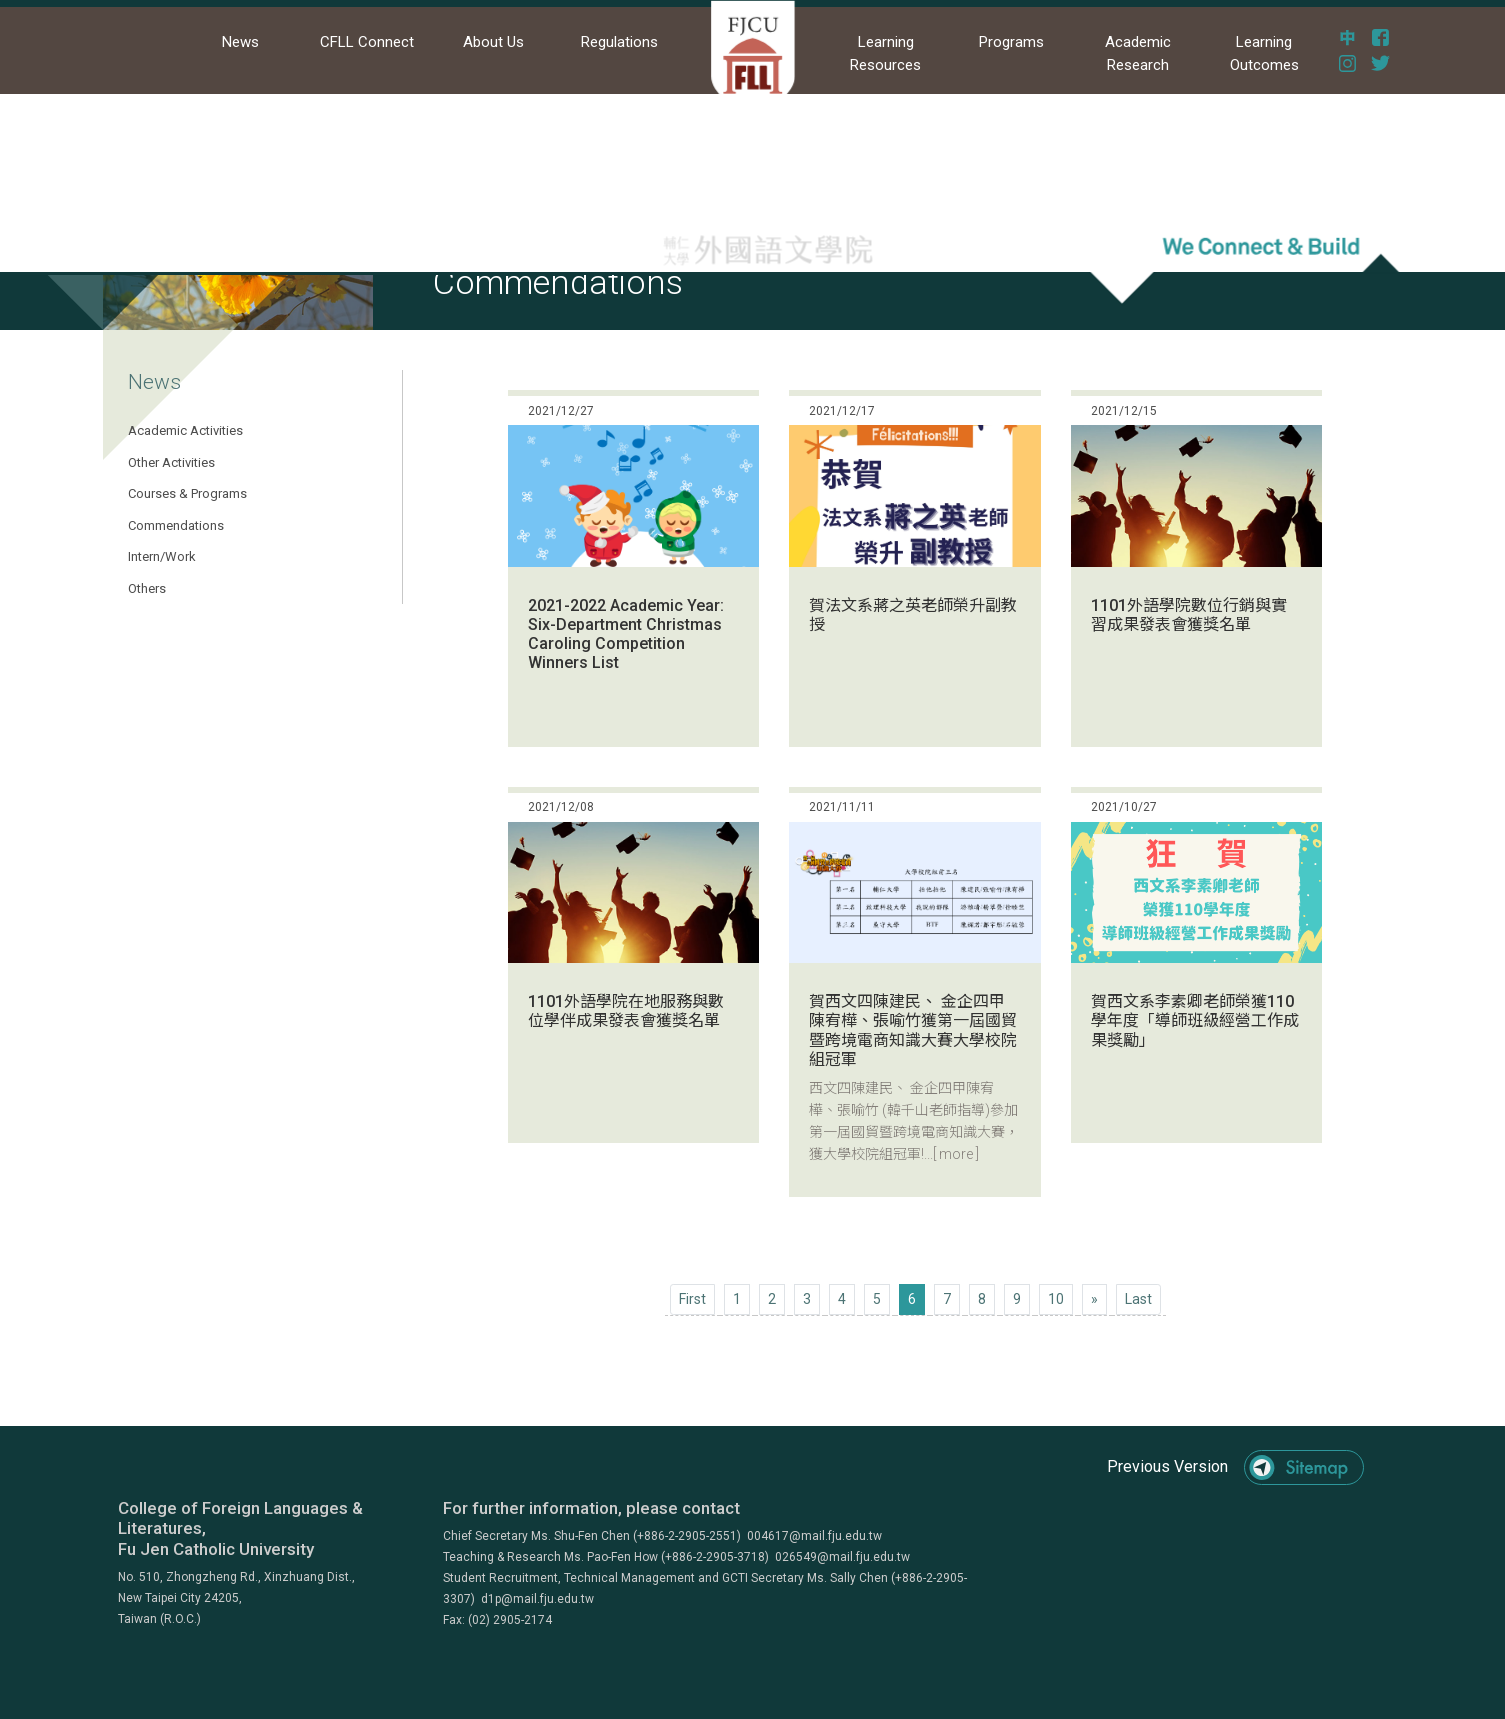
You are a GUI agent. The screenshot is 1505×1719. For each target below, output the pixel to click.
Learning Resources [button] (885, 53)
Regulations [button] (619, 42)
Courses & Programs (187, 493)
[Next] (1094, 1299)
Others (147, 588)
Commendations (176, 525)
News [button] (240, 42)
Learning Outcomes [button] (1264, 53)
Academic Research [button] (1138, 53)
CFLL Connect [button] (367, 42)
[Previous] (692, 1299)
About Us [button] (493, 42)
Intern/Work (162, 556)
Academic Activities (185, 430)
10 (1056, 1299)
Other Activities (171, 462)
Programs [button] (1011, 42)
